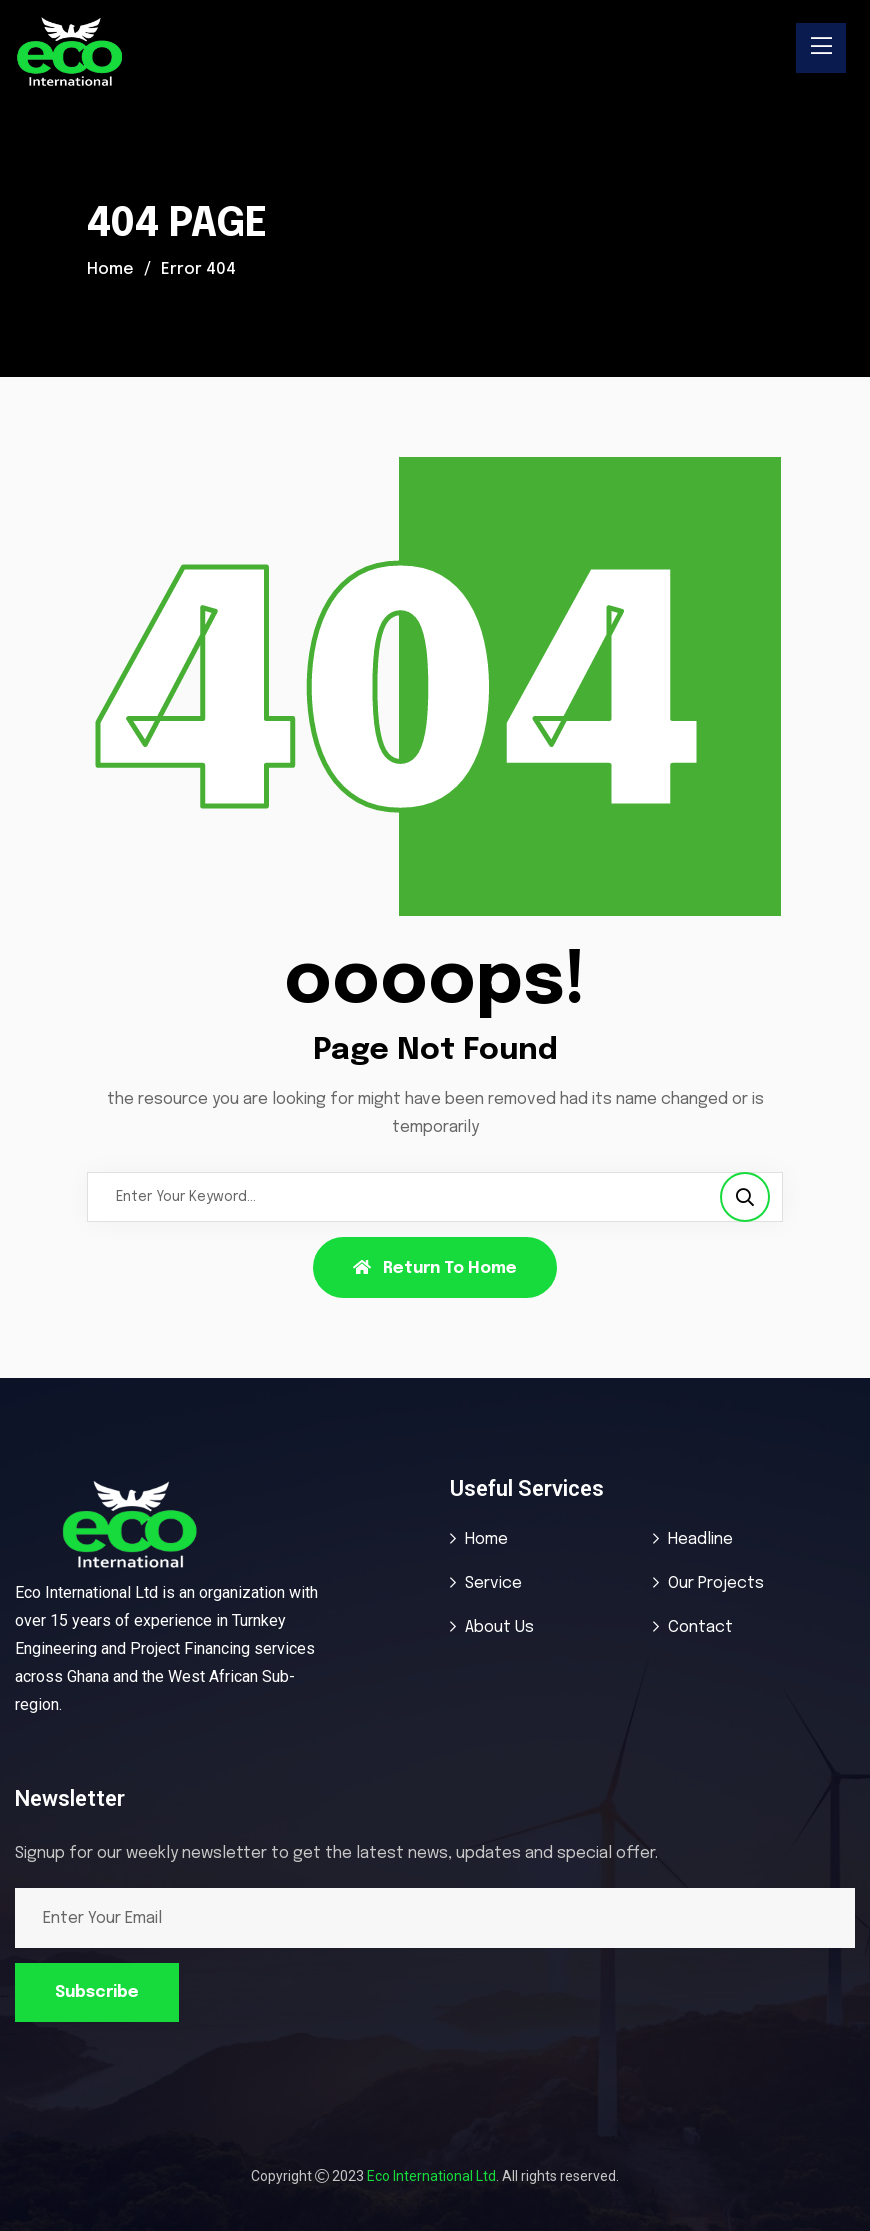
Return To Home (435, 1268)
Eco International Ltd (431, 2176)
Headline (700, 1539)
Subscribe (97, 1992)
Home (110, 269)
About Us (499, 1627)
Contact (700, 1627)
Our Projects (716, 1583)
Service (493, 1583)
